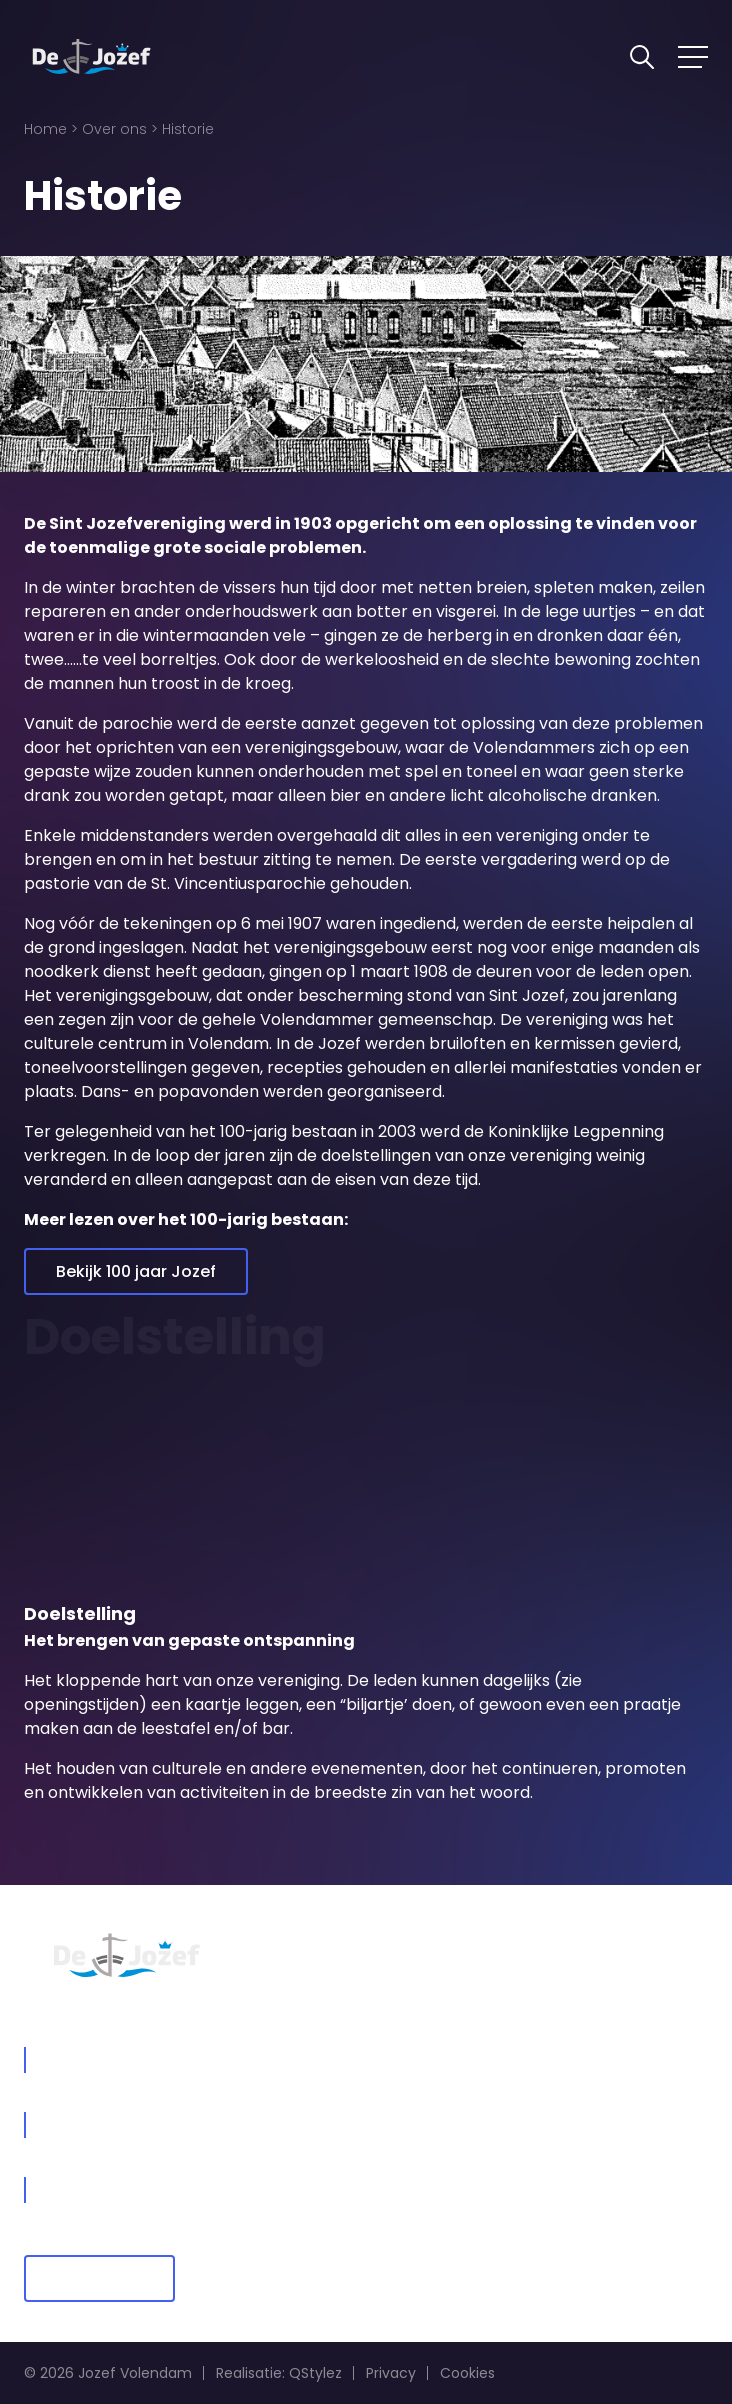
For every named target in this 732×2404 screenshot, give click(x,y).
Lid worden (99, 2278)
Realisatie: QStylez (279, 2373)
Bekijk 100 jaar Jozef (136, 1271)
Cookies (467, 2373)
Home (45, 129)
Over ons (114, 129)
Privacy (391, 2373)
